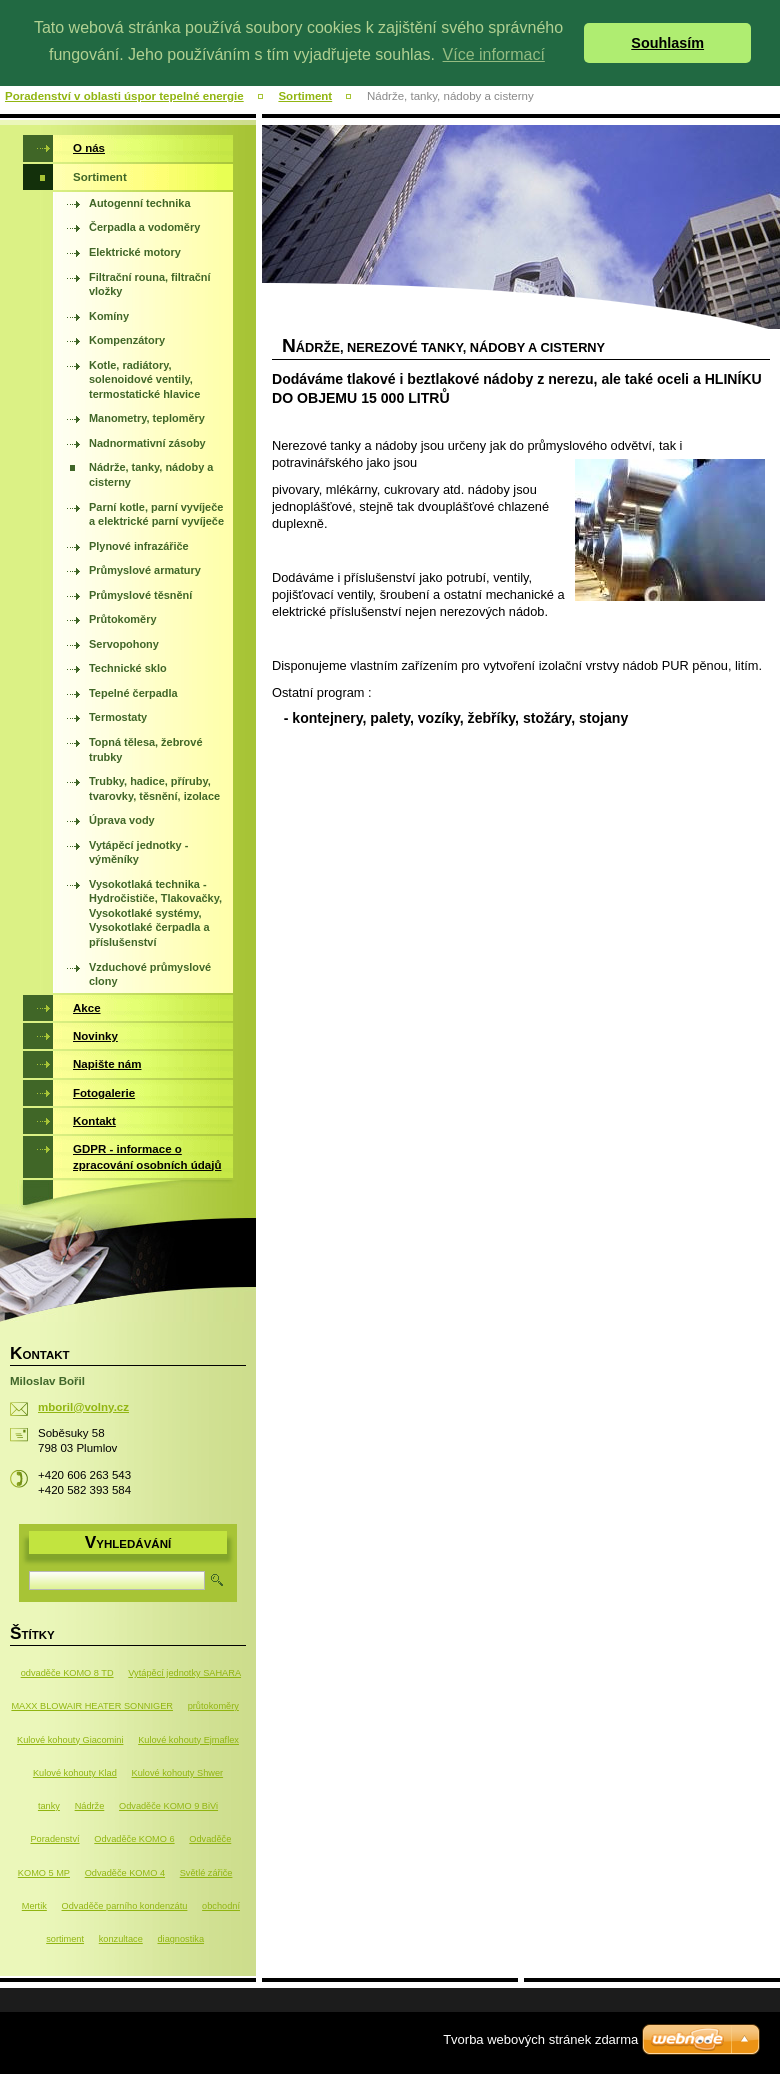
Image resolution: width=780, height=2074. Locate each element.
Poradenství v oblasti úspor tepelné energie (124, 96)
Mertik (34, 1906)
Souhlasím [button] (667, 43)
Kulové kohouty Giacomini (70, 1740)
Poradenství (54, 1839)
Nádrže (90, 1806)
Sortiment (305, 96)
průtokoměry (213, 1706)
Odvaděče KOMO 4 (125, 1873)
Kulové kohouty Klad (75, 1773)
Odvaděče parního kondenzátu (125, 1906)
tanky (49, 1806)
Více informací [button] (494, 54)
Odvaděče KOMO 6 (134, 1839)
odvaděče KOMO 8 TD (67, 1673)
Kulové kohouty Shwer (178, 1773)
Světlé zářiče (206, 1873)
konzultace (121, 1939)
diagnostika (180, 1939)
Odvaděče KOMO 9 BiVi (168, 1806)
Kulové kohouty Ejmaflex (188, 1740)
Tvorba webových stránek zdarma (540, 2039)
